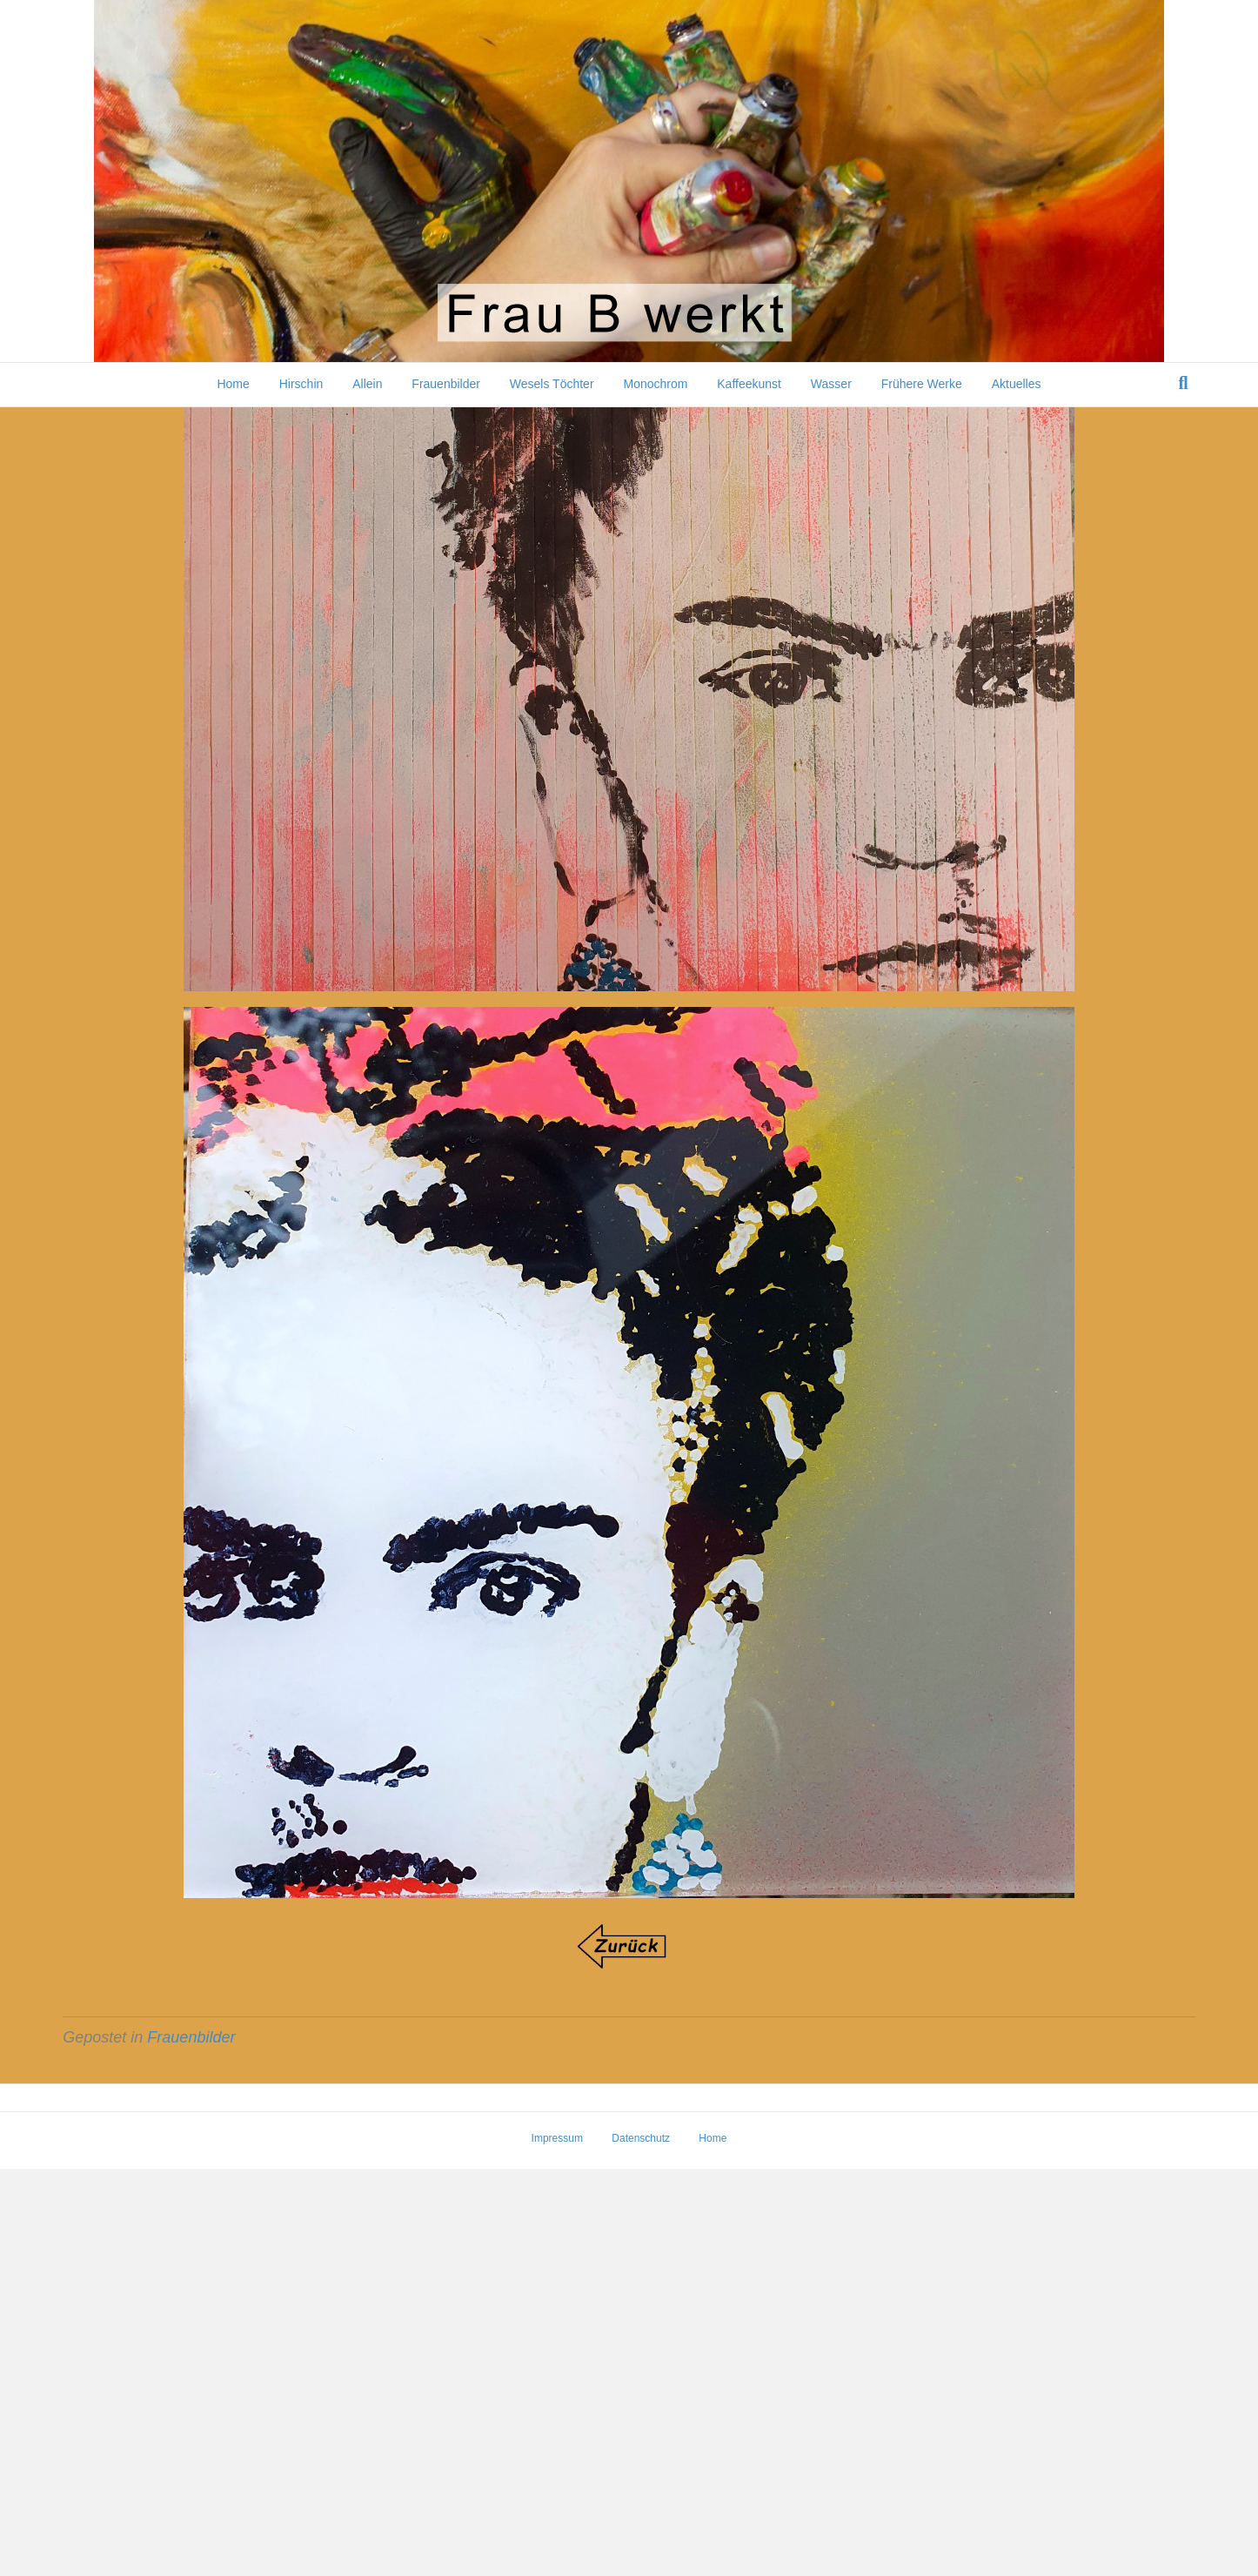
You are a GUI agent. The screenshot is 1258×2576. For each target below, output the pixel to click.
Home (233, 384)
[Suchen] (1183, 383)
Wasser (831, 384)
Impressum (557, 2545)
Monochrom (655, 384)
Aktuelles (1016, 384)
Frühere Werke (921, 384)
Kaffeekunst (749, 384)
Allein (367, 384)
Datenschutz (641, 2545)
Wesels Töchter (552, 384)
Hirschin (301, 384)
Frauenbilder (446, 384)
